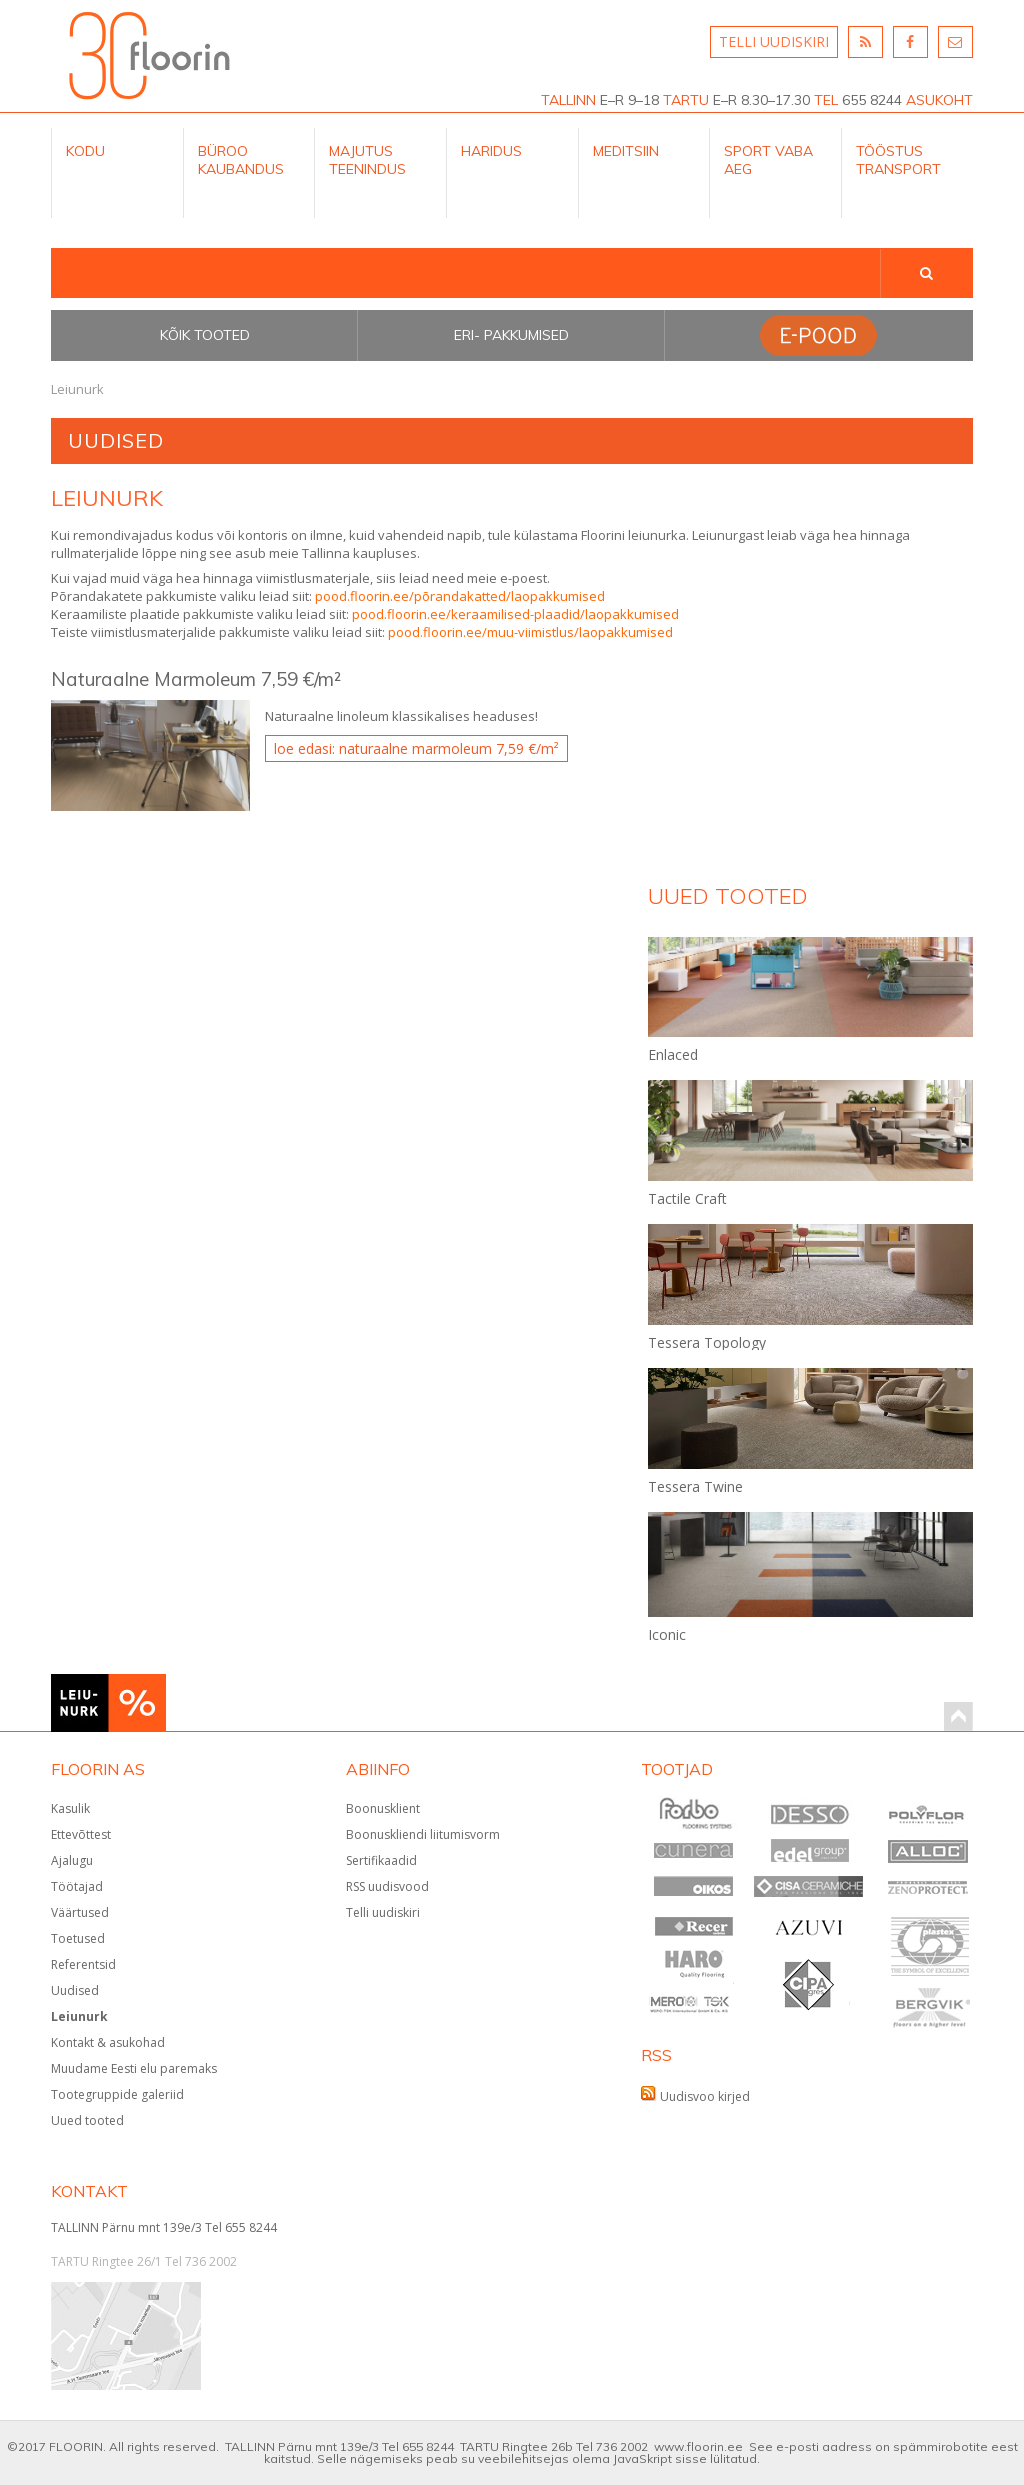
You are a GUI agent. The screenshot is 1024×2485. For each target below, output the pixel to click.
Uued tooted (87, 2120)
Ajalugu (72, 1860)
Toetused (78, 1938)
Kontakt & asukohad (108, 2042)
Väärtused (80, 1912)
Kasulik (70, 1808)
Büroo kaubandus (241, 160)
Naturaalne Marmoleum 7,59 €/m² (196, 679)
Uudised (75, 1990)
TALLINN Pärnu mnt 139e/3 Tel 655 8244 (164, 2227)
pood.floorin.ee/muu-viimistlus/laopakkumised (530, 632)
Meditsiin (626, 151)
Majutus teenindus (367, 160)
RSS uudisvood (387, 1886)
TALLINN (568, 100)
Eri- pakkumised (511, 335)
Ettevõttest (81, 1834)
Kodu (85, 151)
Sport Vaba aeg (768, 160)
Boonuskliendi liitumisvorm (423, 1834)
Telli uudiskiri (383, 1912)
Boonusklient (383, 1808)
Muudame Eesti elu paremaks (134, 2068)
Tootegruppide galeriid (117, 2094)
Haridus (491, 151)
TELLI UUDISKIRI (774, 41)
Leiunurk (79, 2016)
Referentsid (83, 1964)
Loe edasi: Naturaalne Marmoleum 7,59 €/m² (416, 748)
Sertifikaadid (381, 1860)
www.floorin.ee (698, 2446)
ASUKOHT (939, 100)
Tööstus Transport (898, 160)
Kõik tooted (205, 335)
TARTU (686, 100)
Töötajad (77, 1886)
